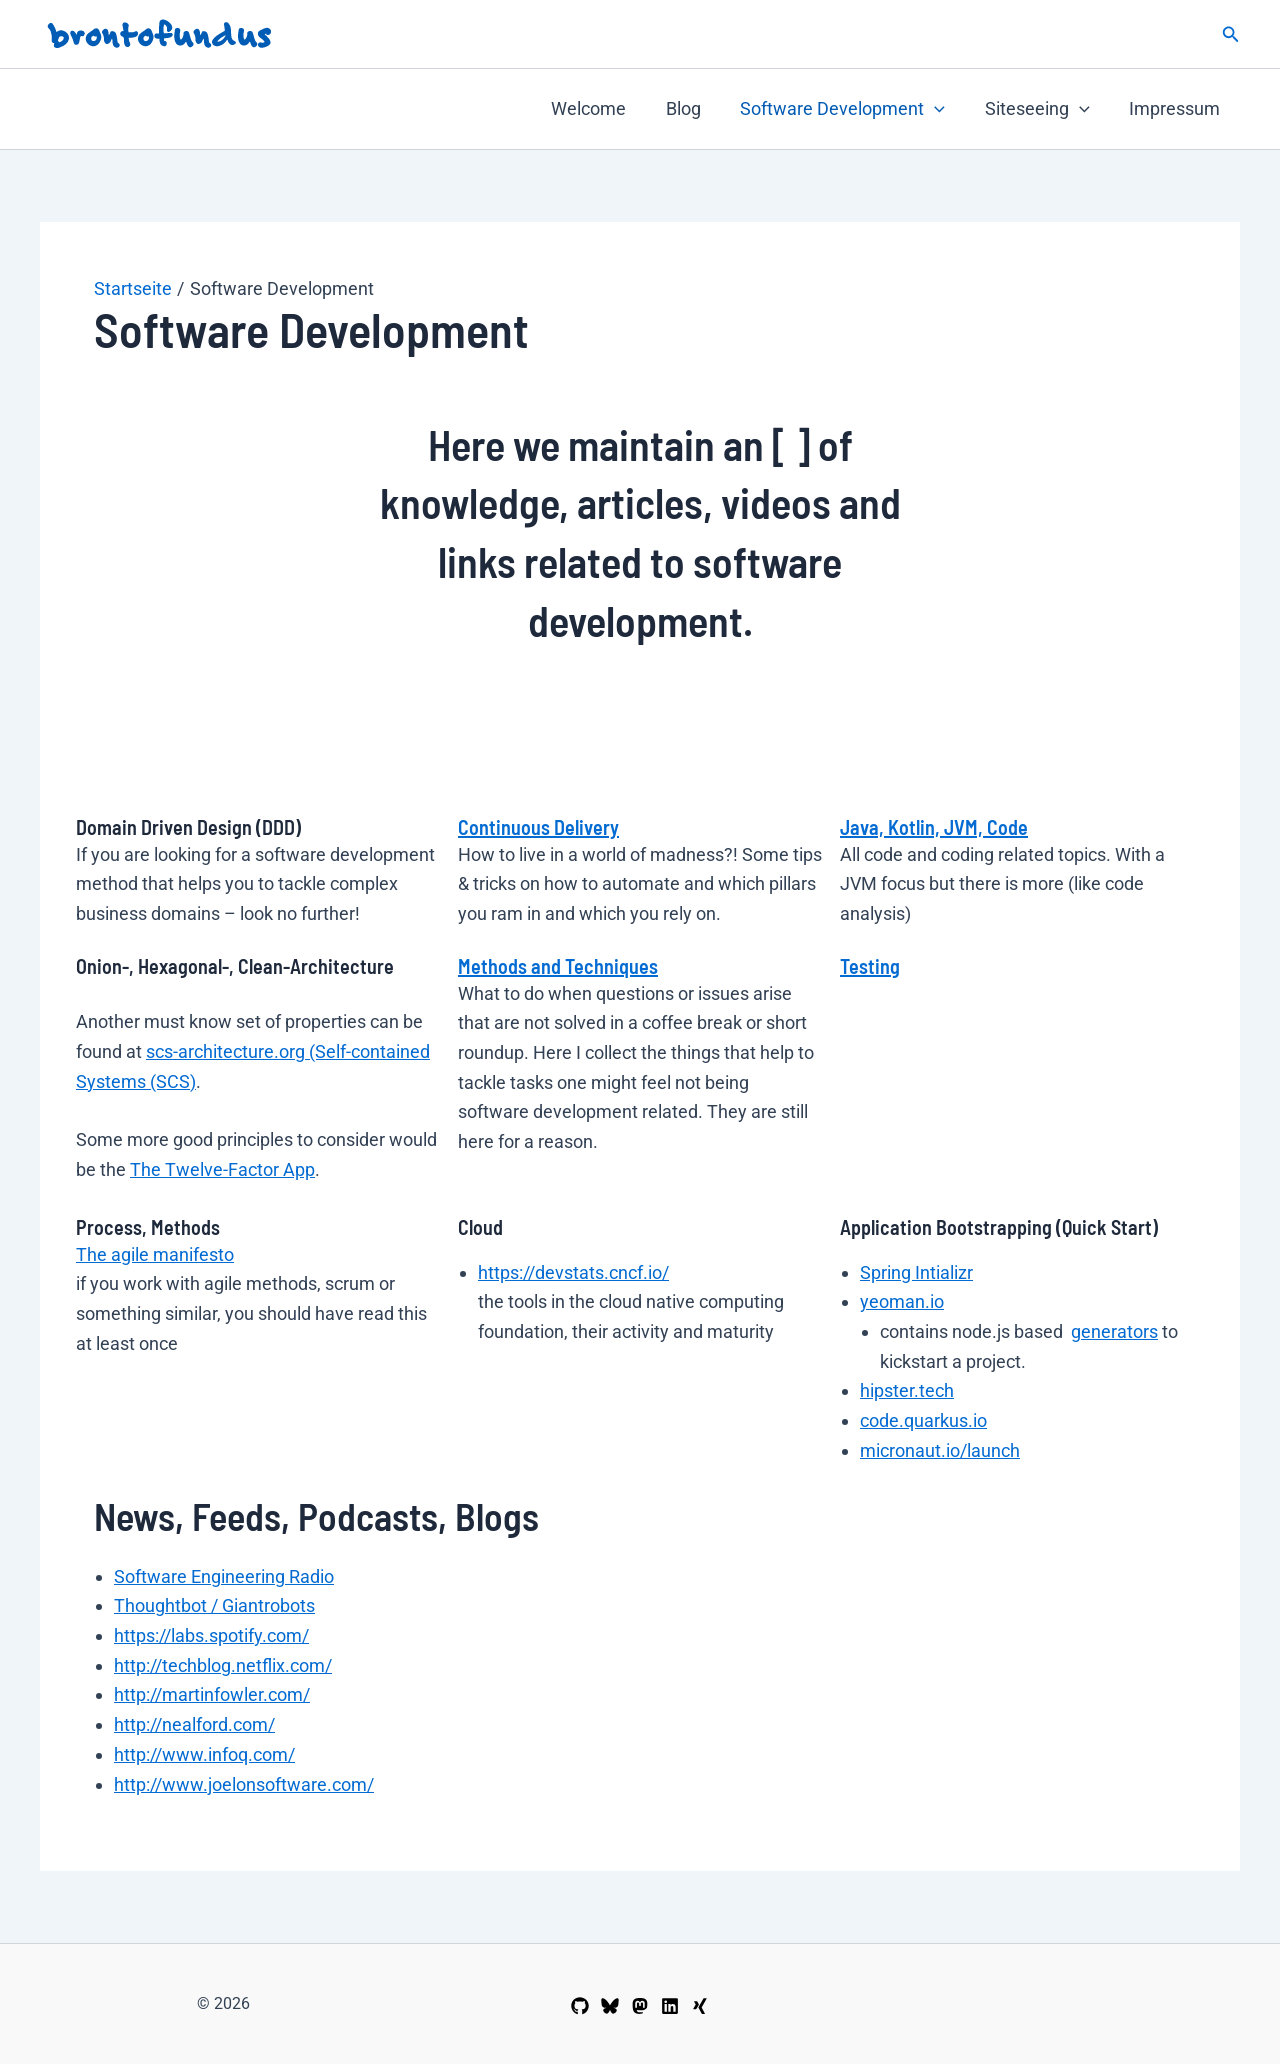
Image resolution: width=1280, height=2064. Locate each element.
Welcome (604, 108)
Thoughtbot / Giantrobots (214, 1605)
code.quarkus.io (923, 1420)
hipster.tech (907, 1390)
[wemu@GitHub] (580, 2006)
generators (1114, 1331)
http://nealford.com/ (194, 1724)
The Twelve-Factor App (222, 1169)
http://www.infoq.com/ (204, 1754)
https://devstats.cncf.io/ (573, 1272)
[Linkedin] (670, 2006)
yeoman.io (902, 1301)
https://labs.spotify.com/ (211, 1635)
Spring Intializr (916, 1272)
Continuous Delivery (538, 827)
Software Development (851, 109)
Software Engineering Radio (224, 1576)
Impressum (1176, 108)
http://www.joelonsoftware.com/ (244, 1784)
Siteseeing (1042, 109)
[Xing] (700, 2006)
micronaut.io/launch (940, 1450)
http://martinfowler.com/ (212, 1694)
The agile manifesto (155, 1254)
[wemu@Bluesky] (610, 2006)
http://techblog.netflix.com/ (223, 1665)
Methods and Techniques (558, 966)
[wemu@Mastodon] (640, 2006)
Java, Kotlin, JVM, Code (934, 827)
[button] (1231, 34)
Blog (695, 108)
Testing (870, 966)
